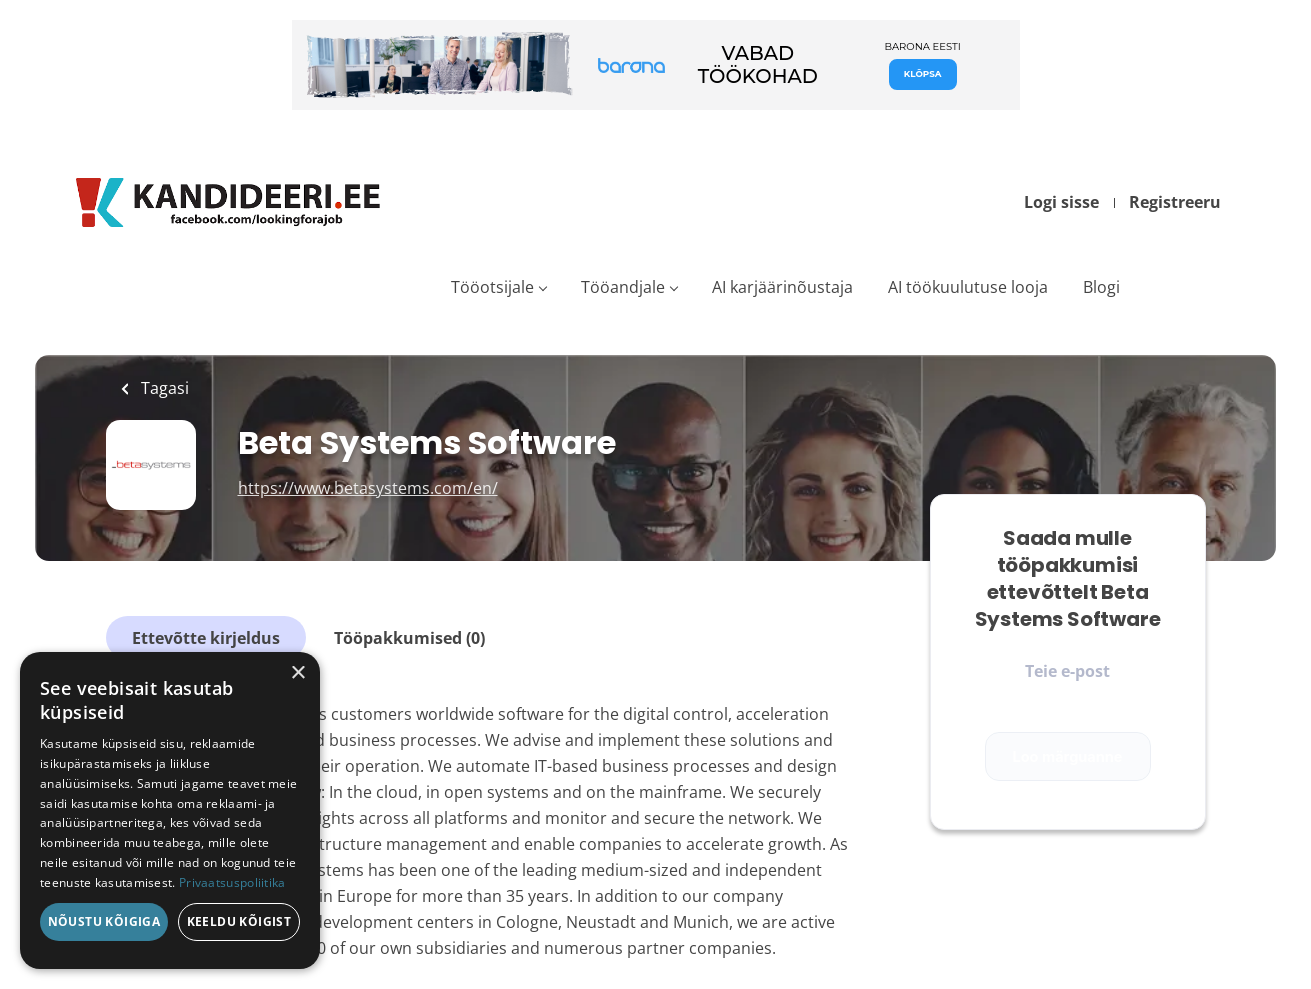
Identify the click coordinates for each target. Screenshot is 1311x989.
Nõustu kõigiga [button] (104, 921)
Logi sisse (1061, 202)
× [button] (297, 673)
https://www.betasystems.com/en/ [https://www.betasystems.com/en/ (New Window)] (368, 488)
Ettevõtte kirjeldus (206, 638)
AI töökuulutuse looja (968, 287)
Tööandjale (623, 287)
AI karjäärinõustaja (782, 287)
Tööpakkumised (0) (409, 638)
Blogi (1101, 287)
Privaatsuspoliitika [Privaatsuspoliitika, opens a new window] (232, 882)
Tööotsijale (492, 287)
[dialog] (170, 810)
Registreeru (1175, 202)
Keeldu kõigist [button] (239, 921)
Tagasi (163, 388)
